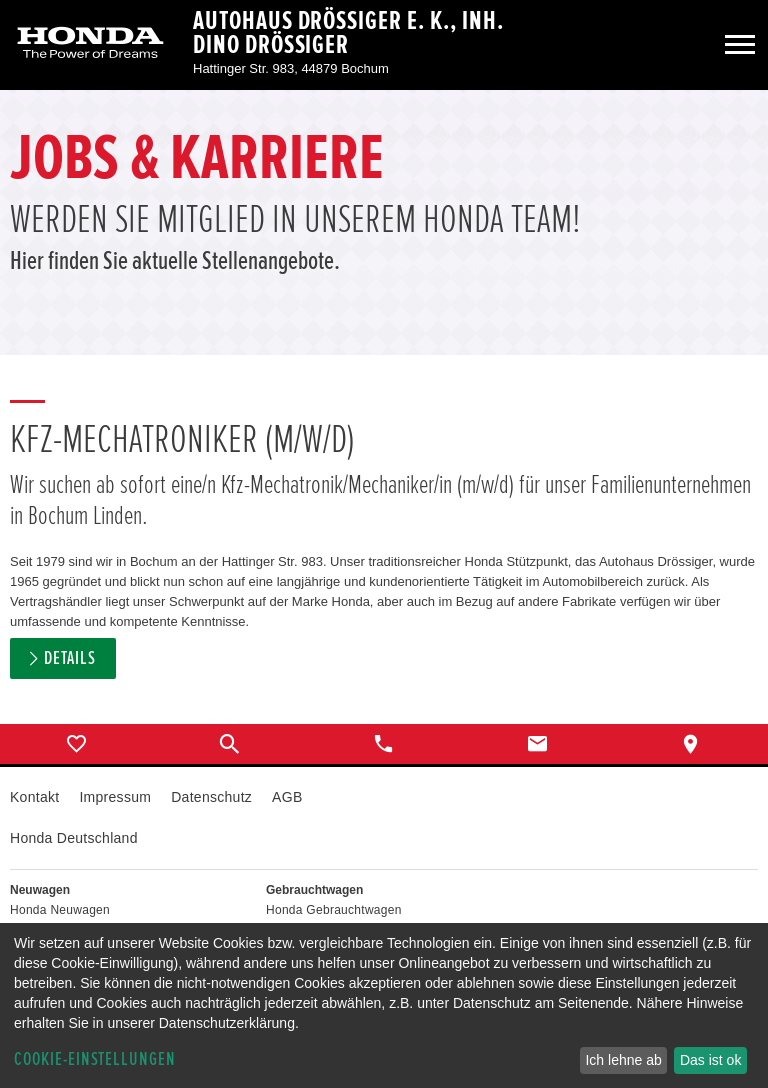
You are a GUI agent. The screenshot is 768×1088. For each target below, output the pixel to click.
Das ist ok (710, 1060)
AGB (287, 797)
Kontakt (34, 797)
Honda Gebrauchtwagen (334, 910)
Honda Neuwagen (60, 910)
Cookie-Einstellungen (95, 1059)
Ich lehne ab (623, 1060)
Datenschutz (211, 797)
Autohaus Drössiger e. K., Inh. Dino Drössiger (348, 33)
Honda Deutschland (74, 838)
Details (70, 658)
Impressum (115, 797)
